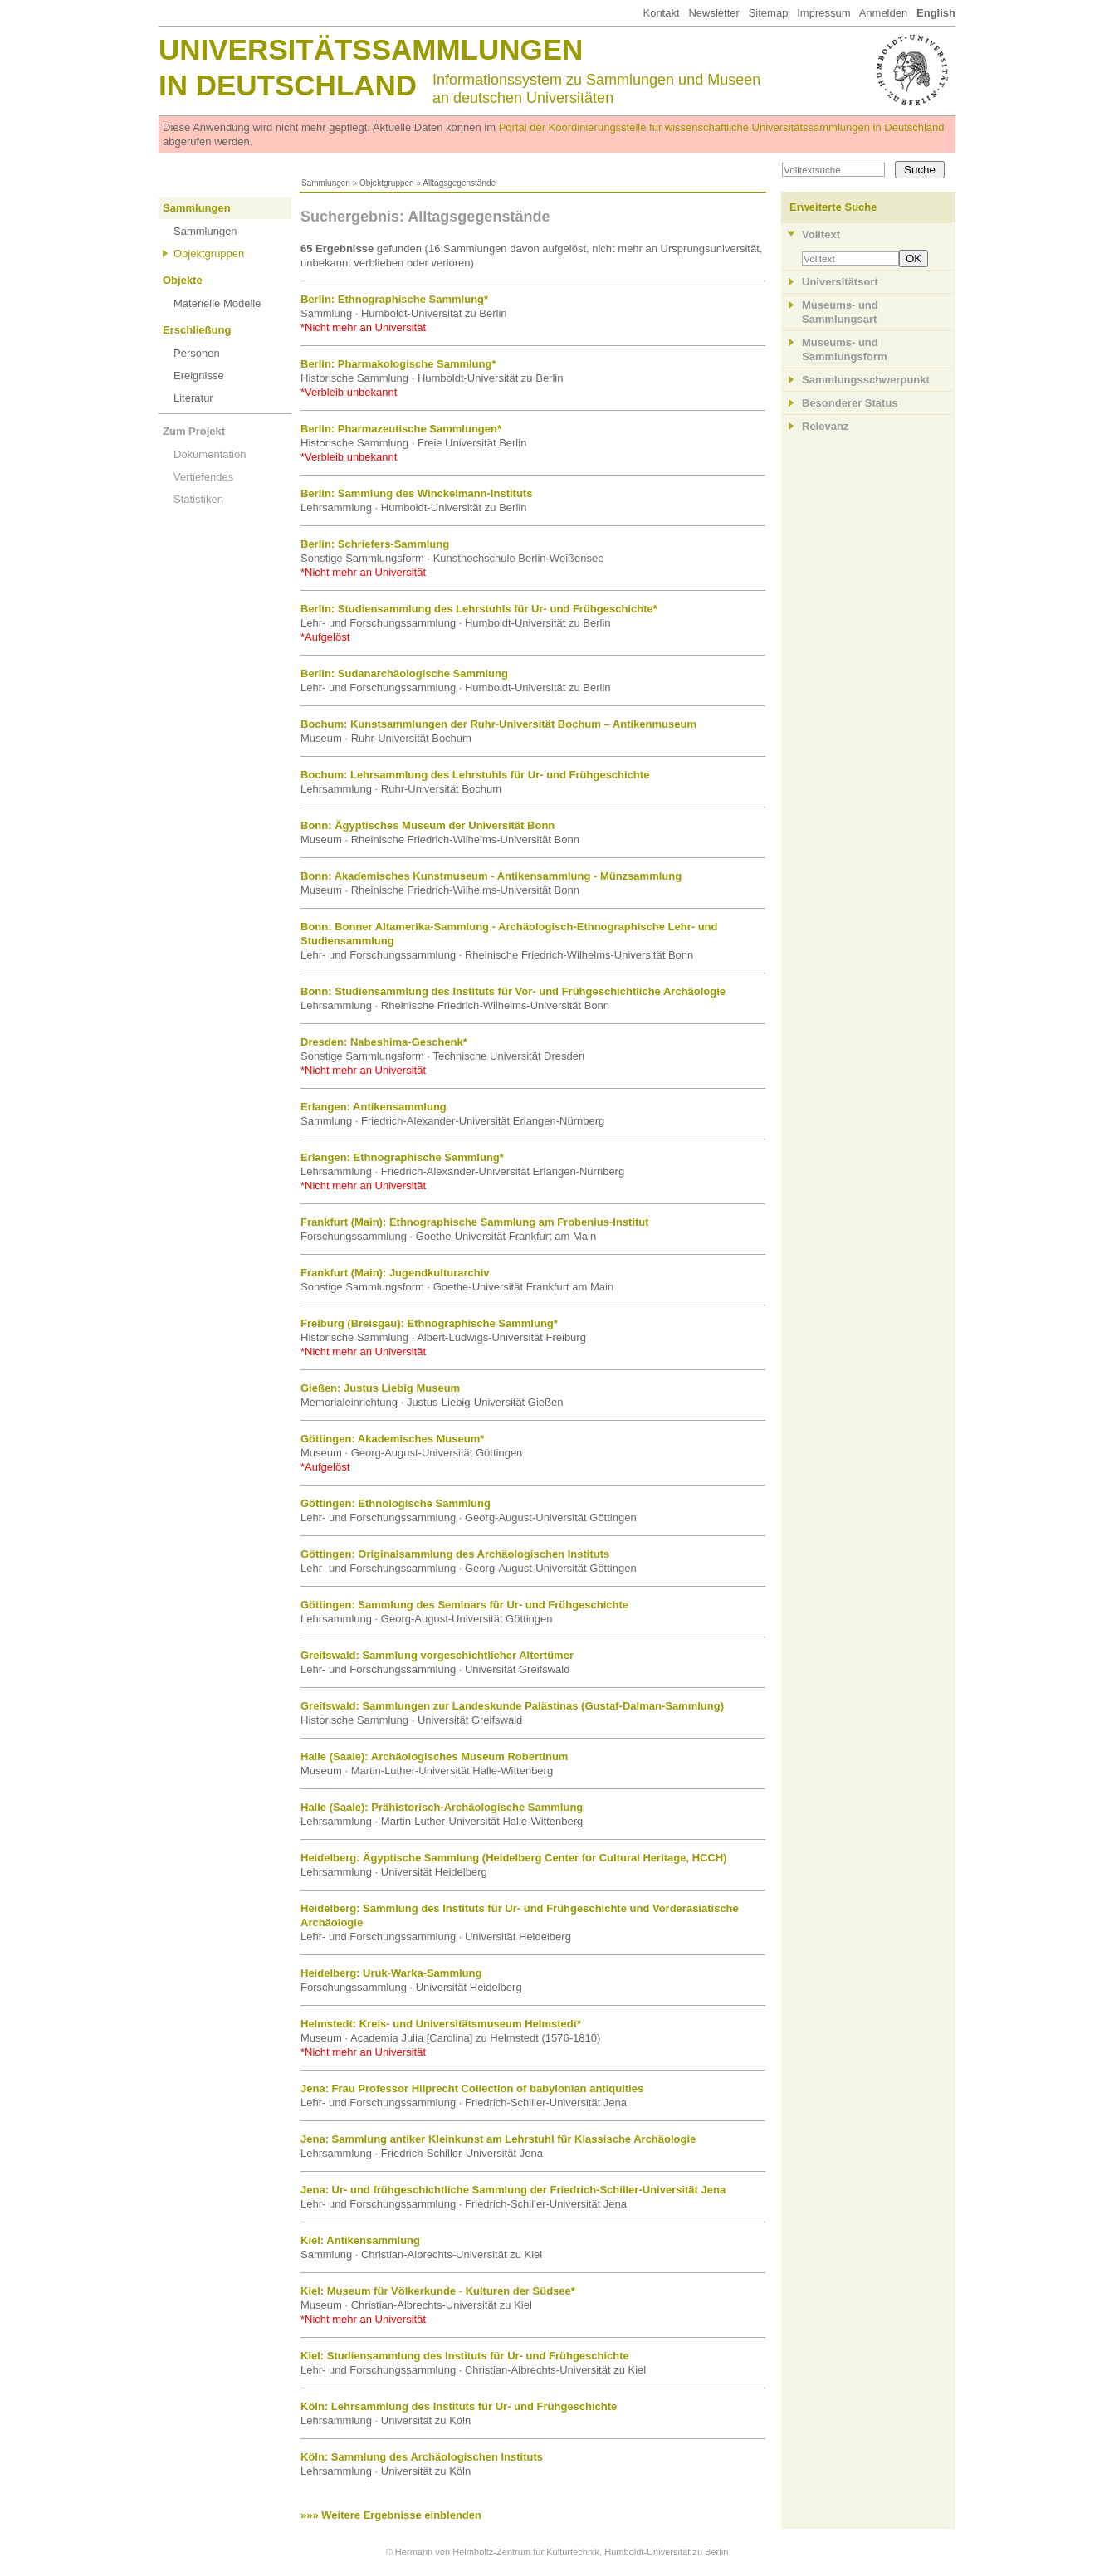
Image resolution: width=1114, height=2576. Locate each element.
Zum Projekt (194, 431)
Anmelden (883, 13)
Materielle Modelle (217, 303)
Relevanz (825, 426)
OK (913, 258)
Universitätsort (840, 282)
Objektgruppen (386, 183)
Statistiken (198, 499)
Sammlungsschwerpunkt (866, 379)
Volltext (821, 234)
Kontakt (661, 13)
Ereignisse (198, 375)
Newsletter (713, 13)
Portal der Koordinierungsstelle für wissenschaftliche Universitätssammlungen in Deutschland (722, 127)
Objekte (183, 280)
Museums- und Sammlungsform (844, 349)
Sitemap (769, 13)
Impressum (823, 13)
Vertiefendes (203, 477)
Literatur (193, 398)
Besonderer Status (850, 403)
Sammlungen (325, 183)
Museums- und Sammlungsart (840, 312)
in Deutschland (288, 85)
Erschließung (197, 330)
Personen (196, 353)
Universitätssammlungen (371, 49)
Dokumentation (209, 454)
